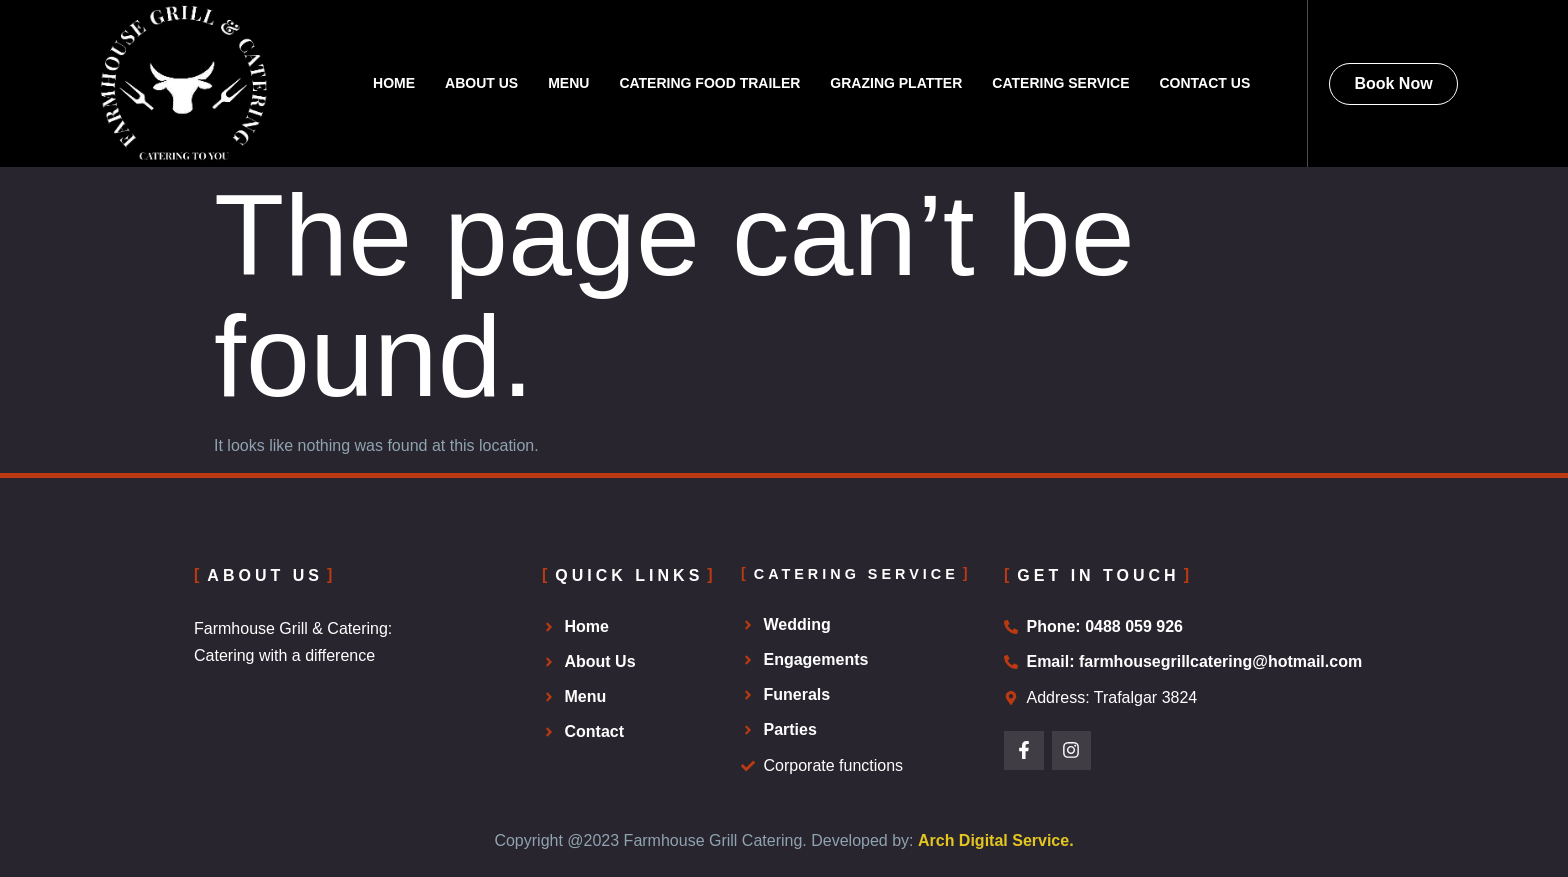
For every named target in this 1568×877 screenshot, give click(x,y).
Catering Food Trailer (709, 83)
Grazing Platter (896, 83)
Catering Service (1060, 83)
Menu (568, 83)
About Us (481, 83)
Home (394, 83)
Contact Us (1204, 83)
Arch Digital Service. (996, 840)
